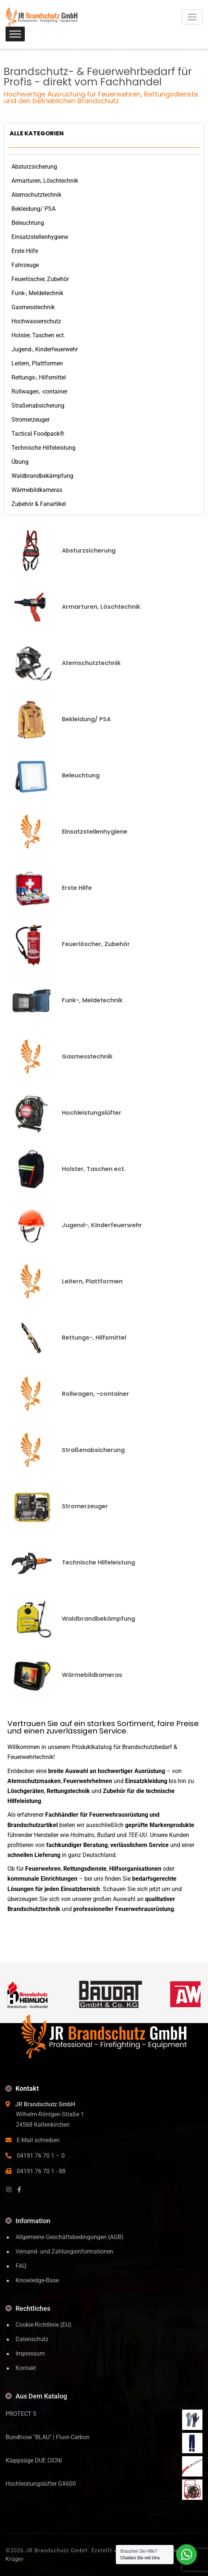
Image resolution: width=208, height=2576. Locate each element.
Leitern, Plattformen (37, 363)
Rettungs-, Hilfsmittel (38, 377)
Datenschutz (32, 2339)
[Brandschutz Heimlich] (34, 1994)
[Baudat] (117, 1994)
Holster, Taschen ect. (38, 335)
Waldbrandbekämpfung (42, 475)
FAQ (21, 2265)
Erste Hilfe (24, 250)
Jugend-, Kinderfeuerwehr (44, 349)
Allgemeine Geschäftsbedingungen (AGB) (70, 2237)
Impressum (30, 2353)
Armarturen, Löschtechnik (44, 180)
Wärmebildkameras (36, 489)
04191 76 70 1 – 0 (41, 2155)
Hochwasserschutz (36, 321)
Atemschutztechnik (36, 194)
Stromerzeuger (30, 419)
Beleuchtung (27, 222)
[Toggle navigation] (192, 17)
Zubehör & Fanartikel (38, 503)
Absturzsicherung (34, 166)
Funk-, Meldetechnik (37, 293)
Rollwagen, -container (39, 391)
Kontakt (26, 2367)
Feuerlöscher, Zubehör (40, 279)
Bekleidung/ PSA (33, 208)
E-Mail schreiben (38, 2140)
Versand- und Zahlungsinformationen (64, 2251)
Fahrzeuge (25, 265)
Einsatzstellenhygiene (39, 236)
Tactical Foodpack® (37, 433)
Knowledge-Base (37, 2280)
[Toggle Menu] (15, 33)
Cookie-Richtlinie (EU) (43, 2324)
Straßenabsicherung (37, 405)
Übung (19, 461)
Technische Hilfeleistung (43, 447)
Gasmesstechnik (33, 307)
